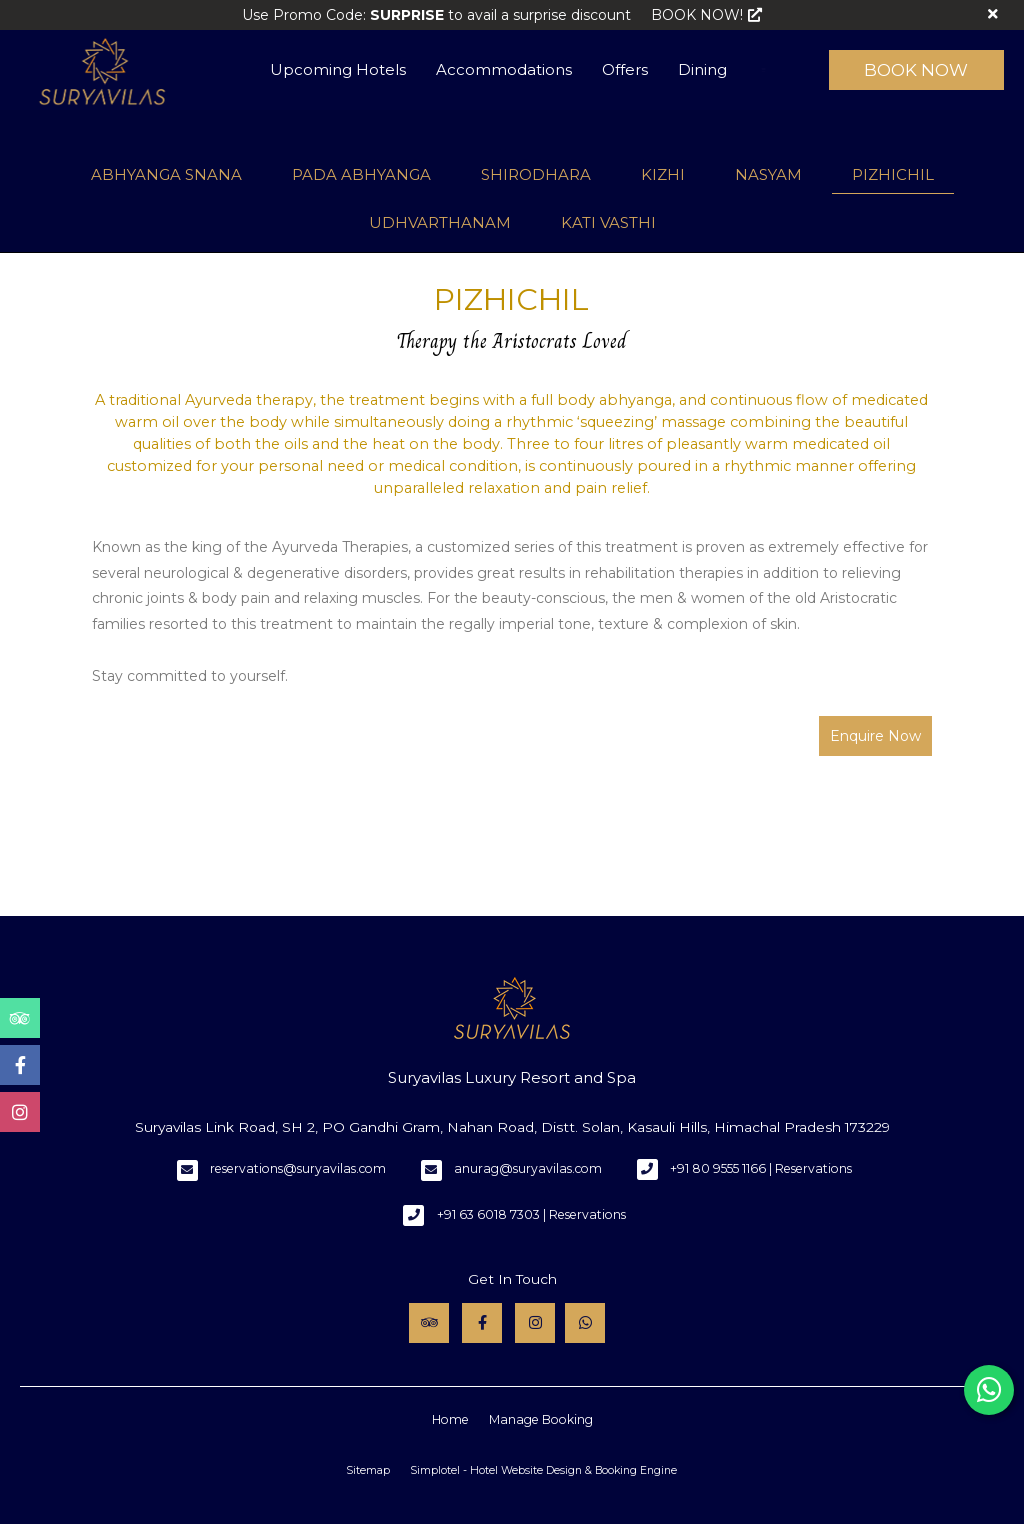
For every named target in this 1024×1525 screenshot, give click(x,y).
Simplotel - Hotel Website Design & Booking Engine (543, 1470)
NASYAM (768, 174)
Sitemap (368, 1470)
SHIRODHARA (536, 174)
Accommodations (504, 69)
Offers (625, 69)
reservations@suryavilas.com (298, 1168)
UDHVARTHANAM (440, 222)
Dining (702, 69)
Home (450, 1419)
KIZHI (663, 174)
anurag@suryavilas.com (528, 1168)
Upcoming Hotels (338, 69)
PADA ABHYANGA (361, 174)
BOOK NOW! (706, 15)
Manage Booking (541, 1419)
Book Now (916, 70)
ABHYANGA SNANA (166, 174)
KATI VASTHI (608, 222)
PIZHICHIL (893, 174)
